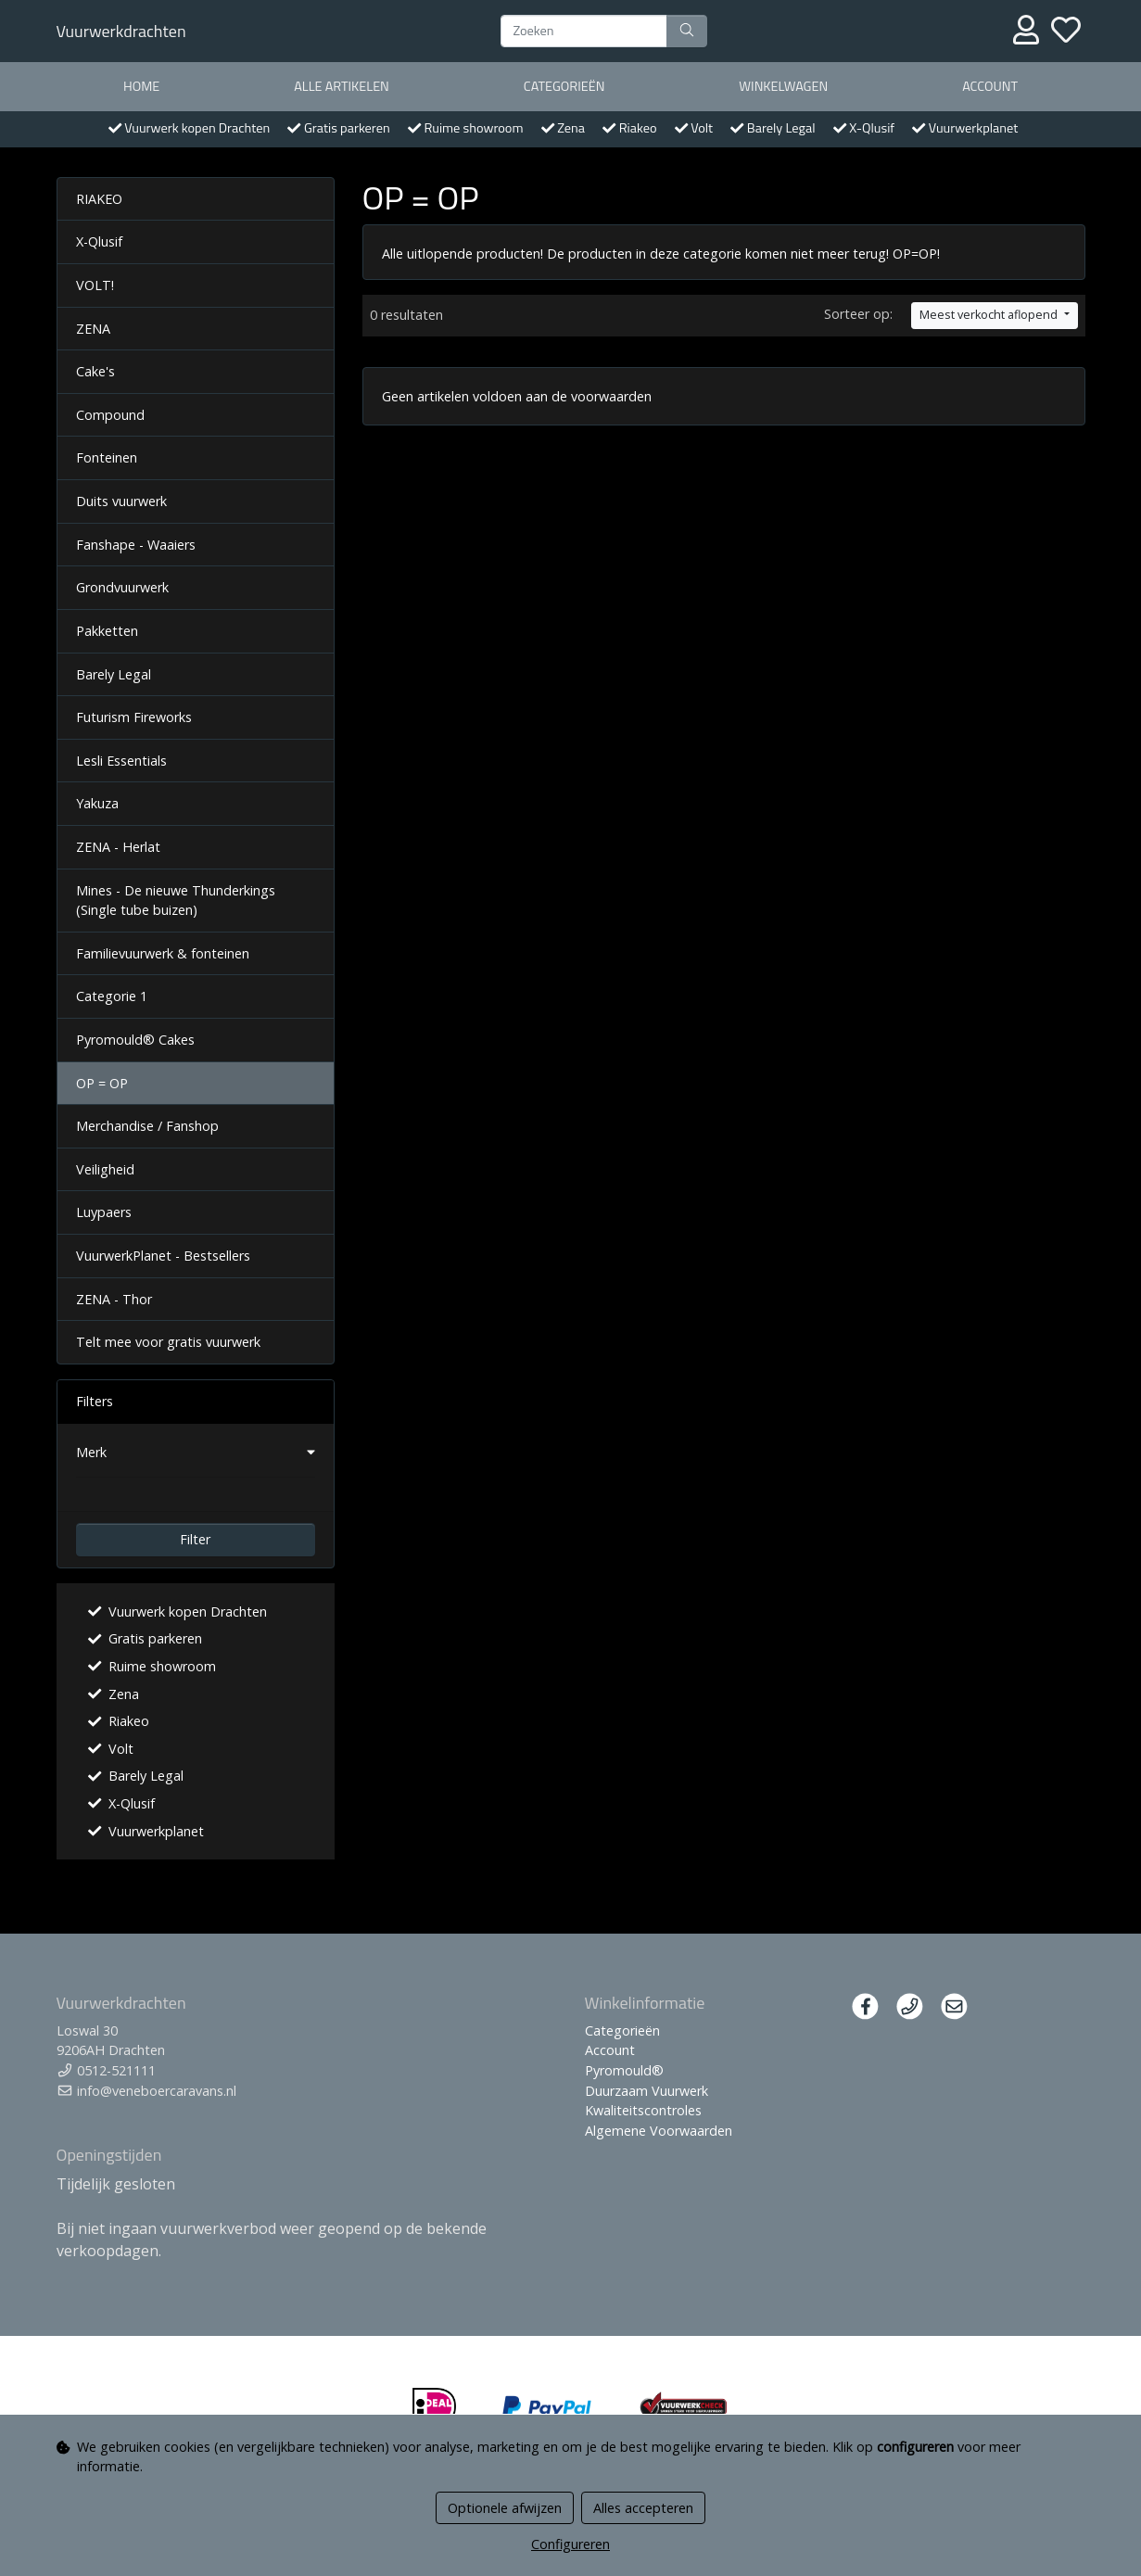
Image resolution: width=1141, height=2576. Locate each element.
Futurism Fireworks (134, 717)
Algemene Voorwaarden (658, 2130)
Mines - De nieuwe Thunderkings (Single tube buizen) (175, 901)
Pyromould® (624, 2070)
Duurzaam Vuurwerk (646, 2091)
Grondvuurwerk (122, 587)
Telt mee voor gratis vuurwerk (168, 1342)
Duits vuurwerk (121, 501)
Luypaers (104, 1212)
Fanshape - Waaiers (136, 544)
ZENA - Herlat (118, 847)
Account (990, 86)
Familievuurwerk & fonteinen (162, 953)
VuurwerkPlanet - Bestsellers (163, 1255)
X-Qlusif (99, 241)
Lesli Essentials (121, 760)
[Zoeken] (584, 31)
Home (141, 86)
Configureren (570, 2544)
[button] (195, 1452)
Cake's (95, 371)
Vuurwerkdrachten (121, 31)
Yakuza (97, 803)
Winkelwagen (783, 86)
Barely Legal (113, 674)
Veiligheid (105, 1169)
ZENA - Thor (114, 1299)
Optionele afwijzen (505, 2508)
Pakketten (107, 631)
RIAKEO (99, 199)
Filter (195, 1539)
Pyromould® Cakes (135, 1039)
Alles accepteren (643, 2508)
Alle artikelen (341, 86)
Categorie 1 (111, 996)
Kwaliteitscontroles (643, 2110)
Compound (110, 415)
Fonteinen (106, 457)
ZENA (93, 328)
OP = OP (102, 1083)
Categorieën (564, 86)
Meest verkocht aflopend (989, 315)
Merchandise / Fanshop (147, 1126)
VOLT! (95, 285)
